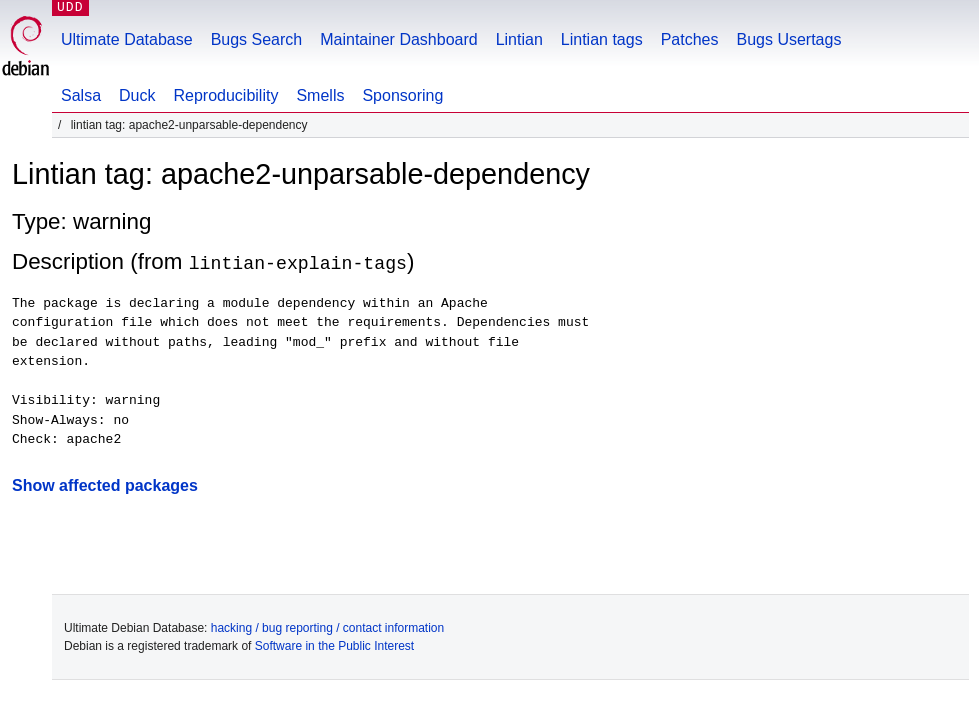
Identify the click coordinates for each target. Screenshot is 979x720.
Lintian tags (602, 39)
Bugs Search (257, 39)
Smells (320, 95)
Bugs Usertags (788, 39)
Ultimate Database (127, 39)
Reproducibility (225, 95)
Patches (690, 39)
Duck (137, 95)
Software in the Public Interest (334, 645)
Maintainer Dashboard (398, 39)
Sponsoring (402, 95)
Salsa (81, 95)
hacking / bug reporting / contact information (327, 627)
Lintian (519, 39)
